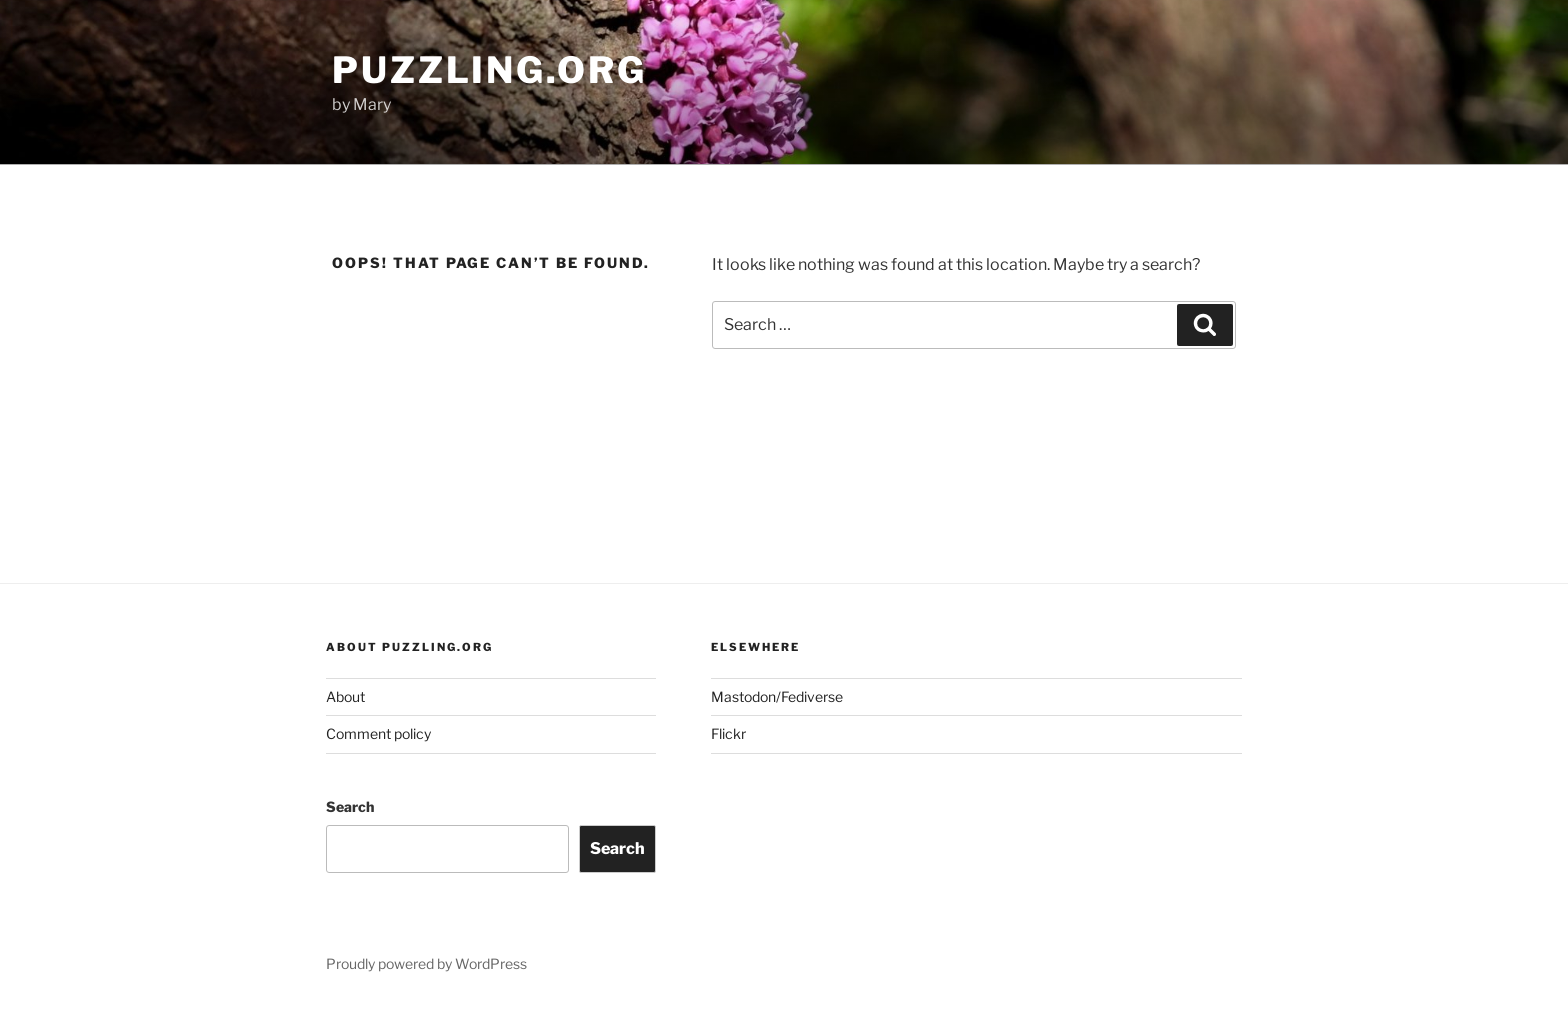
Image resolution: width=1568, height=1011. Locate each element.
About (345, 696)
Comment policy (378, 733)
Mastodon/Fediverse (777, 696)
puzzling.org (489, 70)
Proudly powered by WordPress (426, 963)
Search (350, 806)
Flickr (728, 733)
